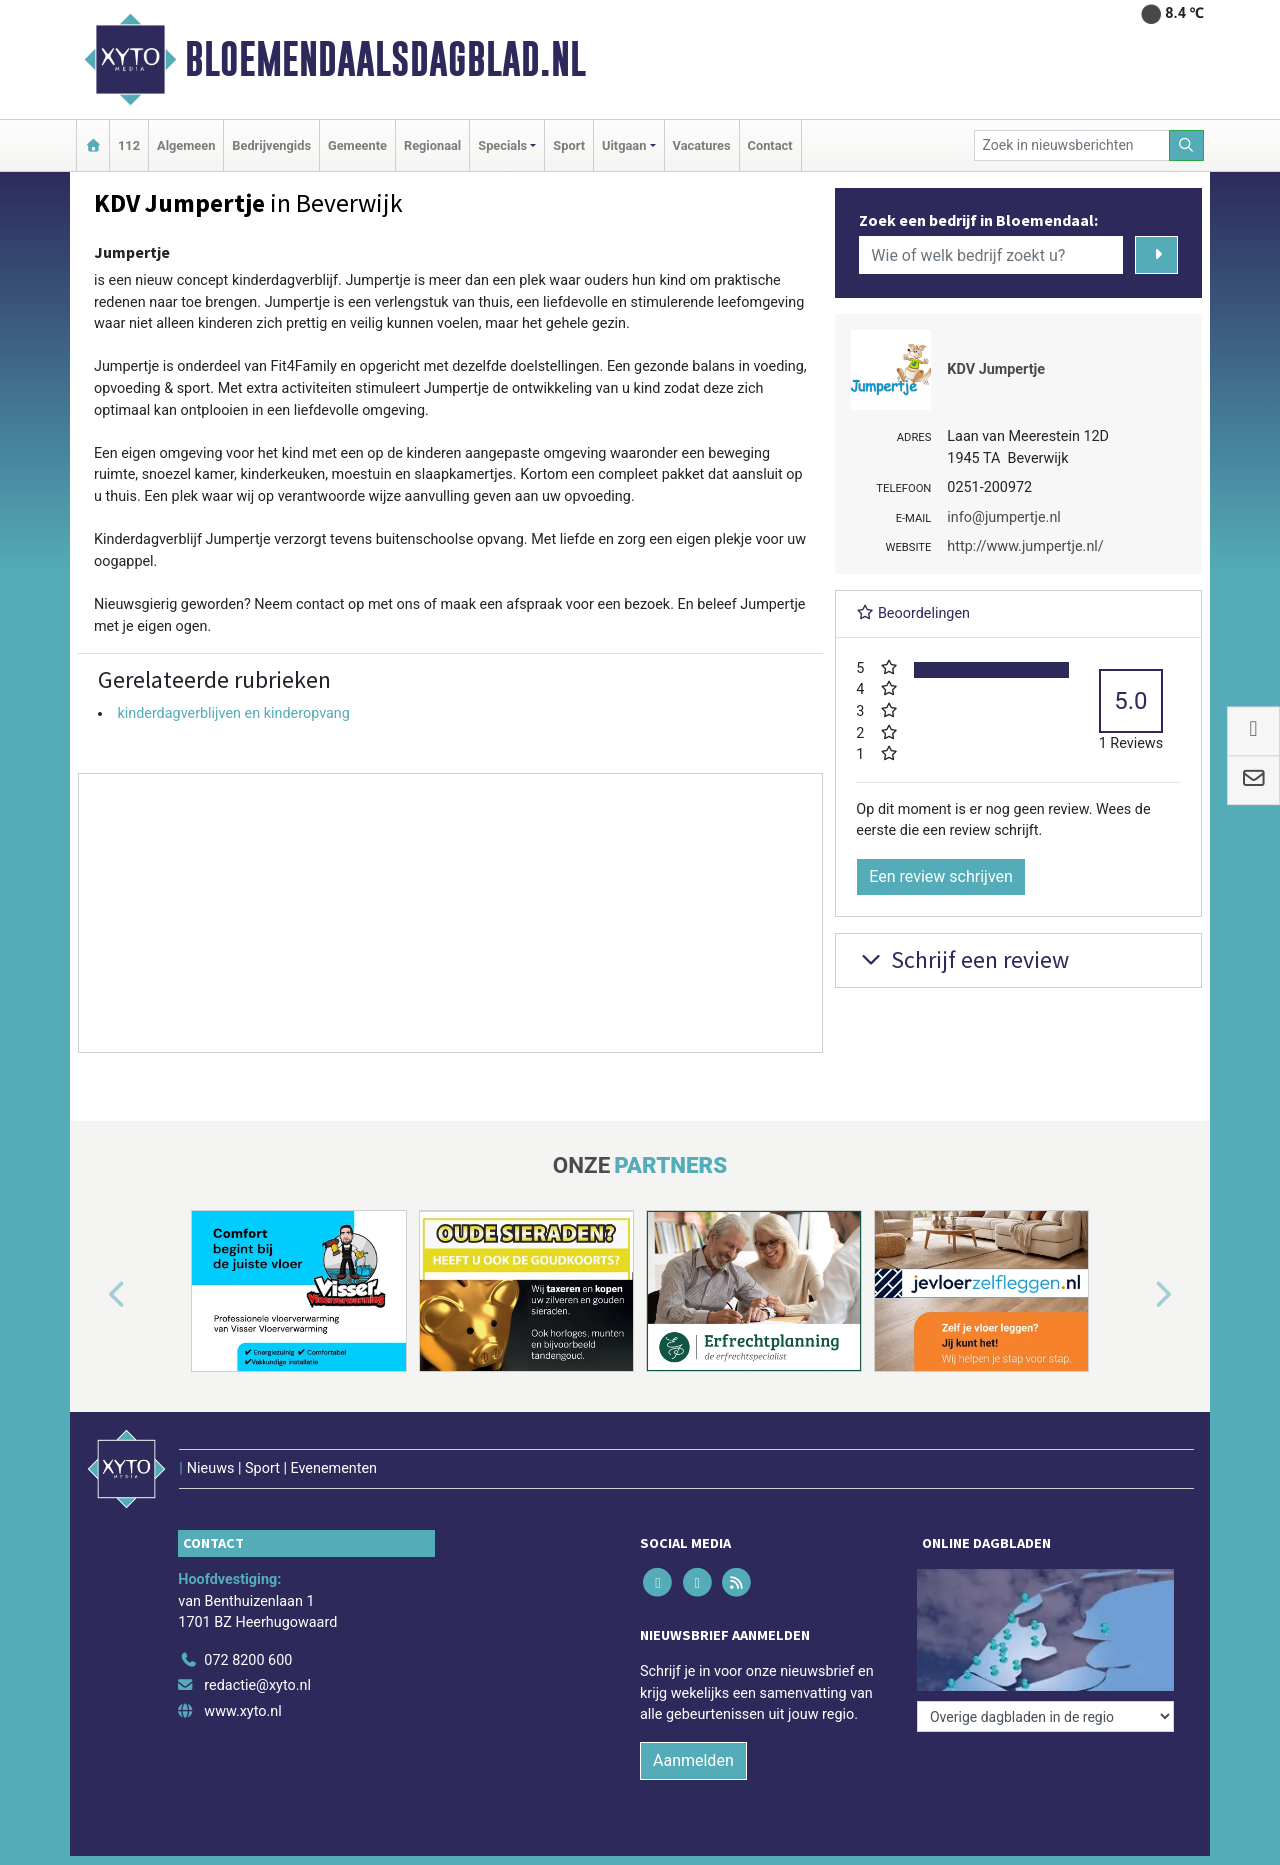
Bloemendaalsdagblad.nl (385, 59)
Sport (569, 145)
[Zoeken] (1187, 145)
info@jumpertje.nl (1004, 517)
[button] (94, 1295)
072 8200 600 (248, 1660)
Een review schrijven (941, 876)
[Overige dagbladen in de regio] (1045, 1716)
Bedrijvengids (271, 145)
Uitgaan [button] (624, 145)
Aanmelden (693, 1760)
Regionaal (432, 145)
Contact (770, 145)
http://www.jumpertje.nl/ (1025, 546)
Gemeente (357, 145)
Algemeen (186, 145)
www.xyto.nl (242, 1711)
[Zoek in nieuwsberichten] (1072, 145)
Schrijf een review (962, 959)
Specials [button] (502, 145)
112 (129, 145)
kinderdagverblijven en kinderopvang (233, 713)
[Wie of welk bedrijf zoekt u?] (991, 255)
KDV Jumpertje (996, 369)
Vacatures (702, 145)
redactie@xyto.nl (257, 1685)
